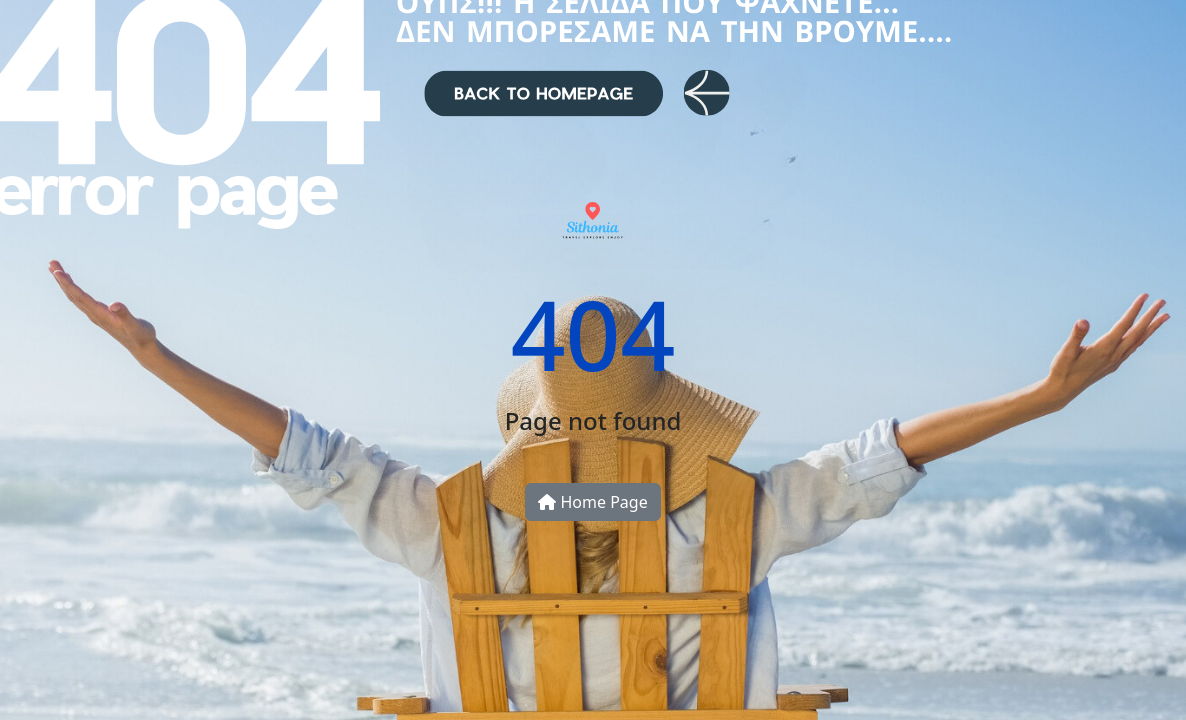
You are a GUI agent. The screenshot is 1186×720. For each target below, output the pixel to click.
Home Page (592, 502)
